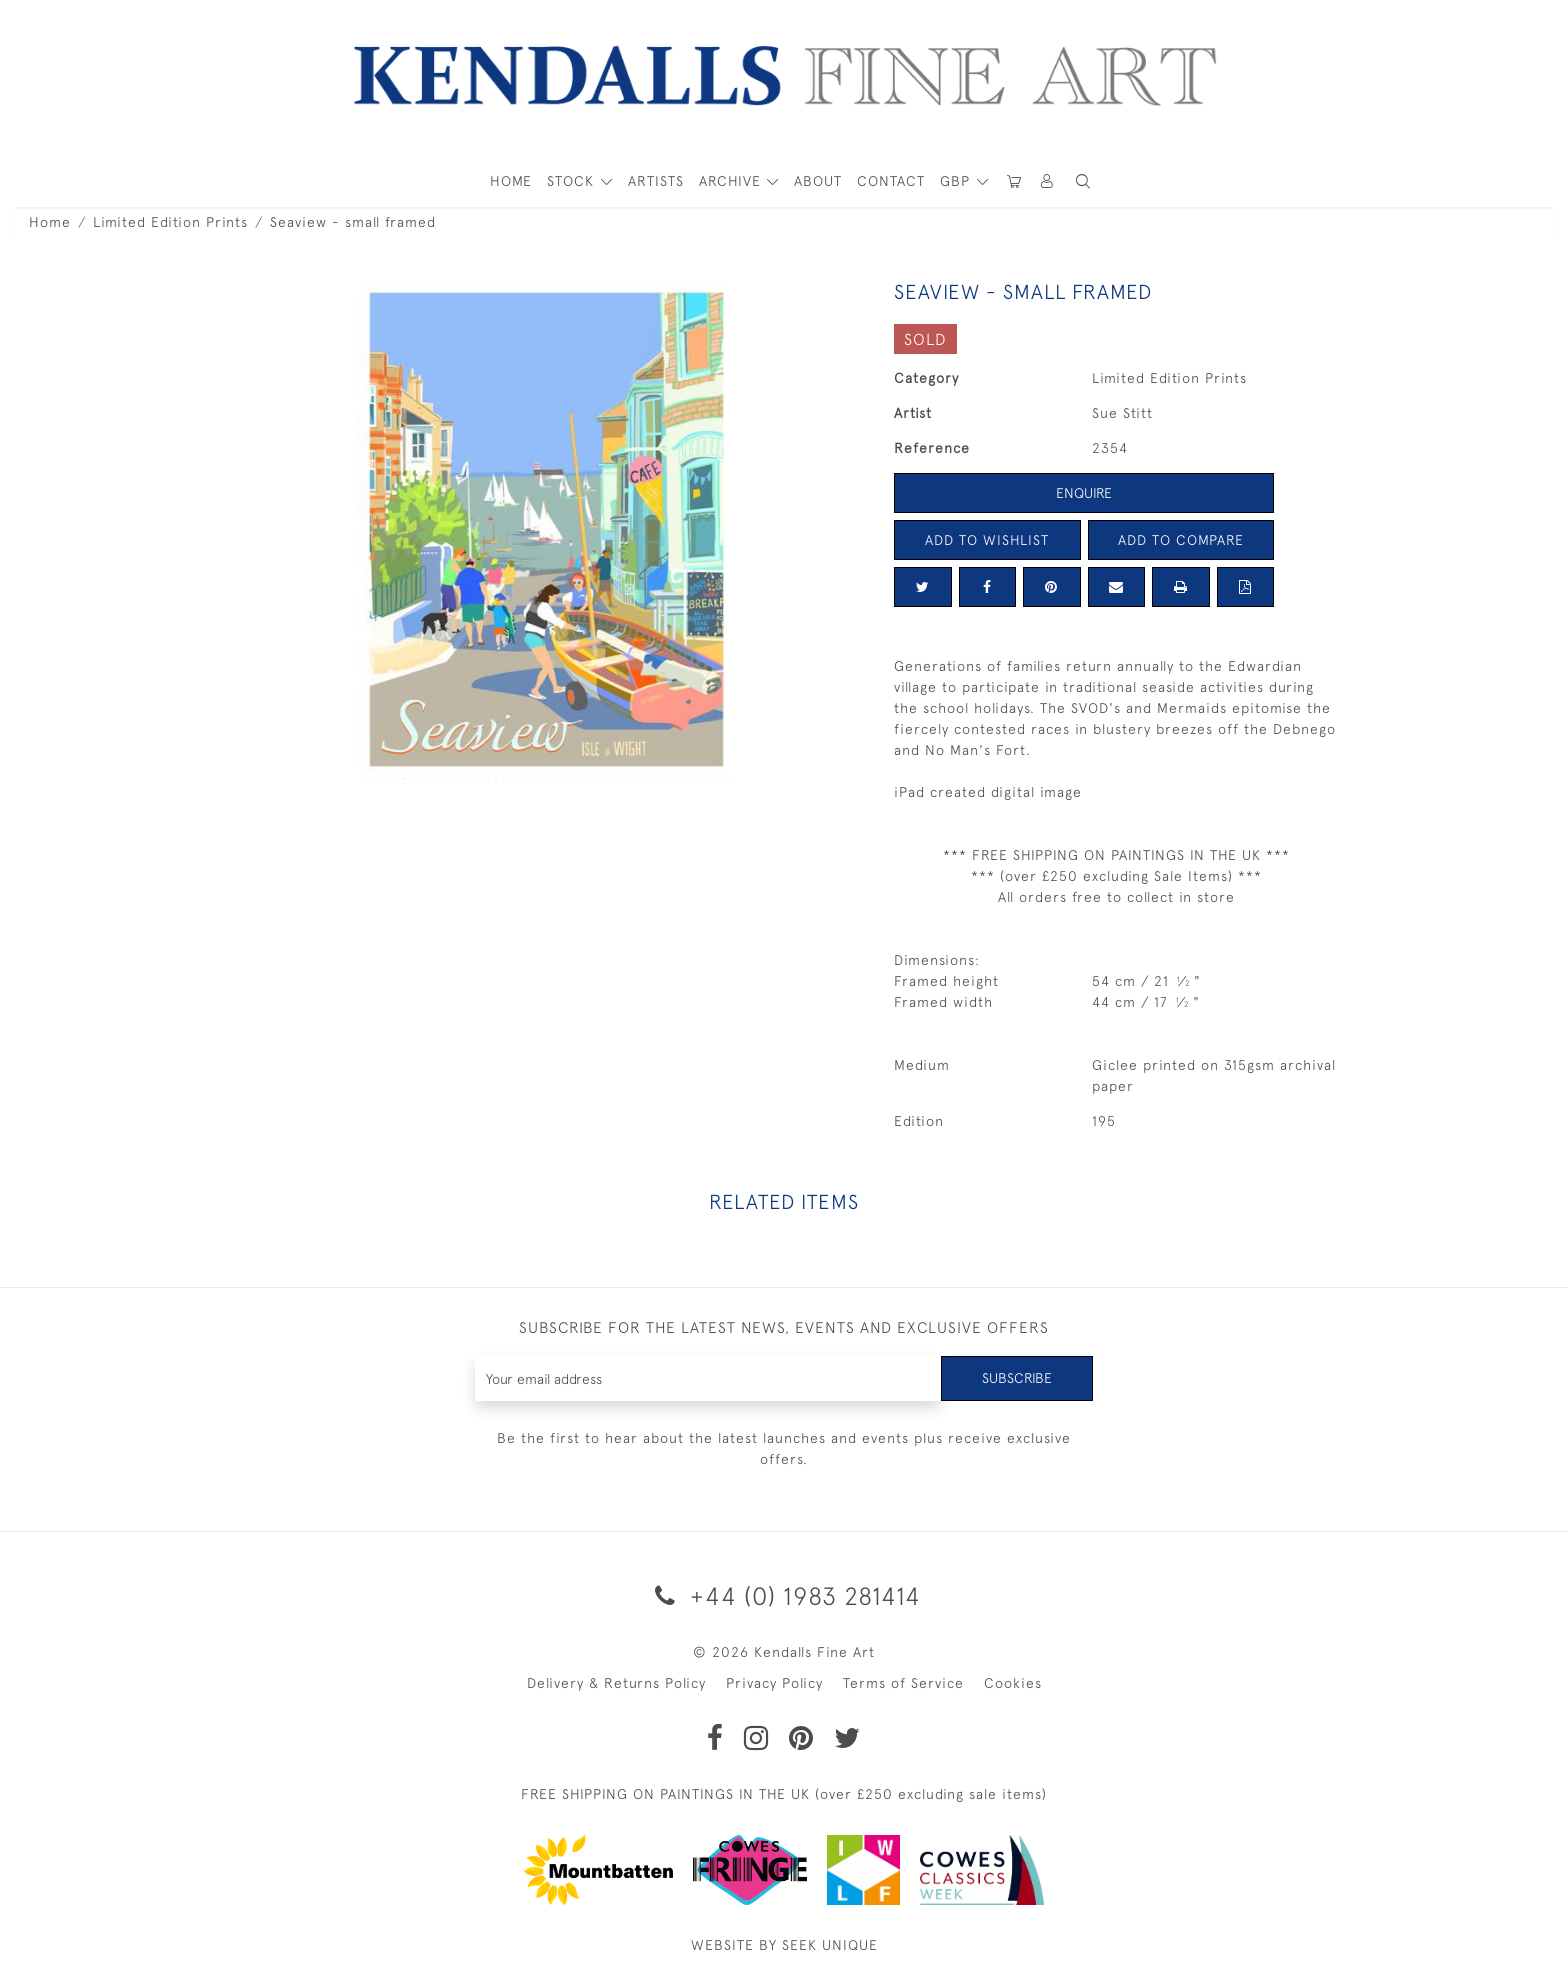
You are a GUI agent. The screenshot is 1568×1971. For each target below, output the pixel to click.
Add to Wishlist (987, 540)
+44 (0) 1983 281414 (784, 1595)
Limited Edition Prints (170, 222)
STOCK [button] (573, 181)
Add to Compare (1181, 540)
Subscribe (1017, 1378)
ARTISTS (656, 181)
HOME (511, 181)
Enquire (1084, 493)
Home (50, 222)
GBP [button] (957, 181)
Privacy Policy (774, 1683)
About (818, 181)
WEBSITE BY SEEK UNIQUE (784, 1945)
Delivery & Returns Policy (616, 1683)
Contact (891, 181)
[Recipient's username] (708, 1378)
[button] (1083, 181)
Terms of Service (903, 1683)
